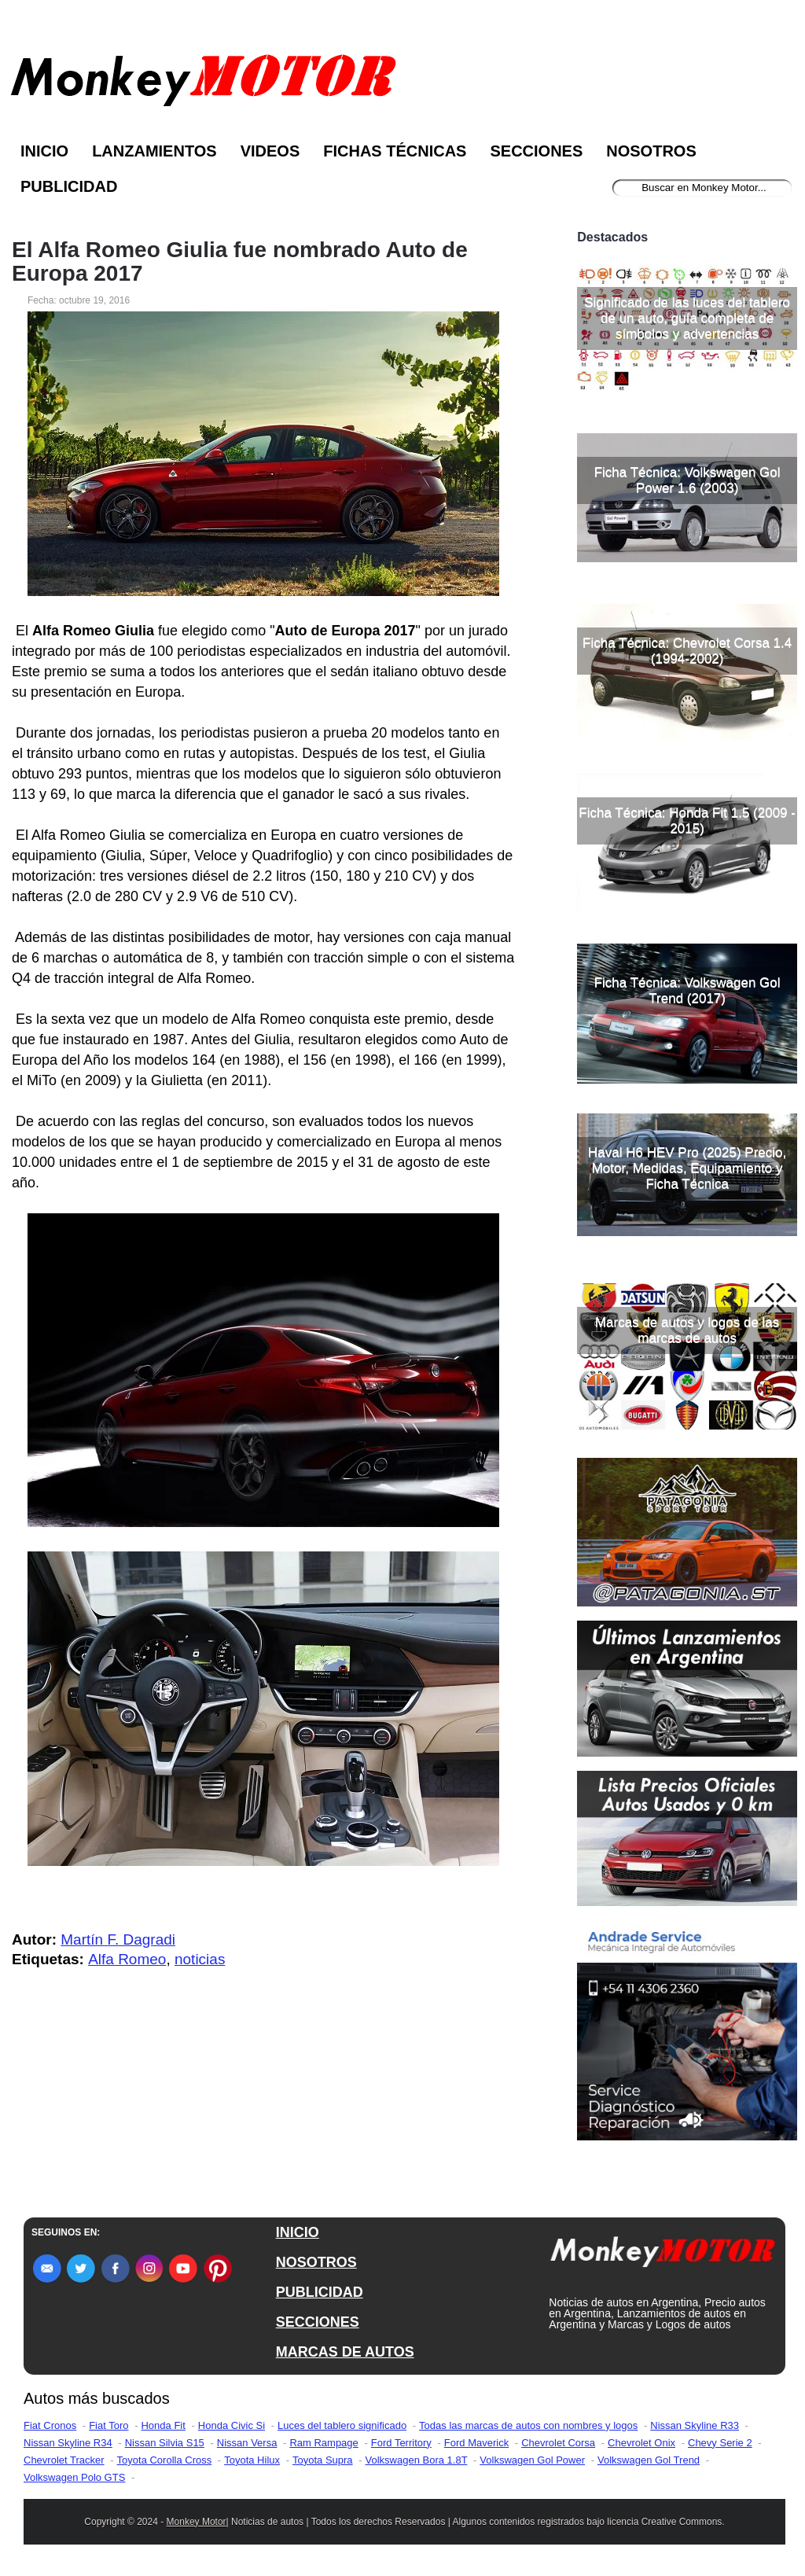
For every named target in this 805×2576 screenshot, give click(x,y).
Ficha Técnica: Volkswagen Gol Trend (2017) (687, 990)
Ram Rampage (323, 2443)
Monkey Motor (196, 2521)
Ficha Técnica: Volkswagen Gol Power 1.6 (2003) (687, 480)
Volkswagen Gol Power (532, 2460)
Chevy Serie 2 (720, 2443)
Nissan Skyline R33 (694, 2425)
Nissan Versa (247, 2443)
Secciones (536, 151)
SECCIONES (317, 2322)
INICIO (297, 2232)
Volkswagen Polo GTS (74, 2477)
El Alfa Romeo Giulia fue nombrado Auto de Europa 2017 (240, 261)
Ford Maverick (476, 2443)
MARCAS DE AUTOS (345, 2352)
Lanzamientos (154, 151)
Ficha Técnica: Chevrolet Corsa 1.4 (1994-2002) (687, 650)
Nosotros (651, 151)
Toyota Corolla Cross (164, 2460)
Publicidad (68, 186)
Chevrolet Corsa (558, 2443)
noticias (200, 1959)
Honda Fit (163, 2425)
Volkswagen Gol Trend (648, 2460)
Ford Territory (401, 2443)
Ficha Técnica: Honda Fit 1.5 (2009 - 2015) (687, 820)
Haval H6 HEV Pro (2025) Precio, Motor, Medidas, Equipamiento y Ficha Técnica (687, 1168)
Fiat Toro (108, 2425)
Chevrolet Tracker (64, 2460)
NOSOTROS (316, 2262)
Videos (270, 151)
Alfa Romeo (127, 1959)
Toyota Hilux (252, 2460)
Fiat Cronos (50, 2425)
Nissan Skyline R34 (68, 2443)
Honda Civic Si (231, 2425)
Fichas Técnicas (394, 151)
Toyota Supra (322, 2460)
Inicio (44, 151)
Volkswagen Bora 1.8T (417, 2460)
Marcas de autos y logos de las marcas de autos (687, 1330)
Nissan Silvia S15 (164, 2443)
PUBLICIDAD (319, 2292)
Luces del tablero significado (342, 2425)
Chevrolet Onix (641, 2443)
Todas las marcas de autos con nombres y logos (528, 2425)
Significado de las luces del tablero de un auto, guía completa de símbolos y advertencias (687, 318)
